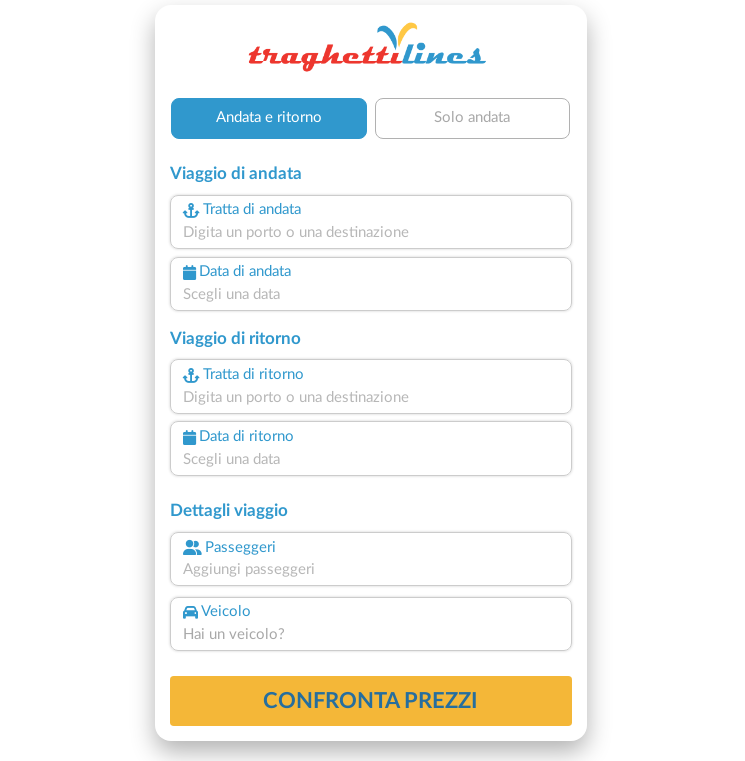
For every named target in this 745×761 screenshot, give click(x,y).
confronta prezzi (370, 701)
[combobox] (371, 233)
